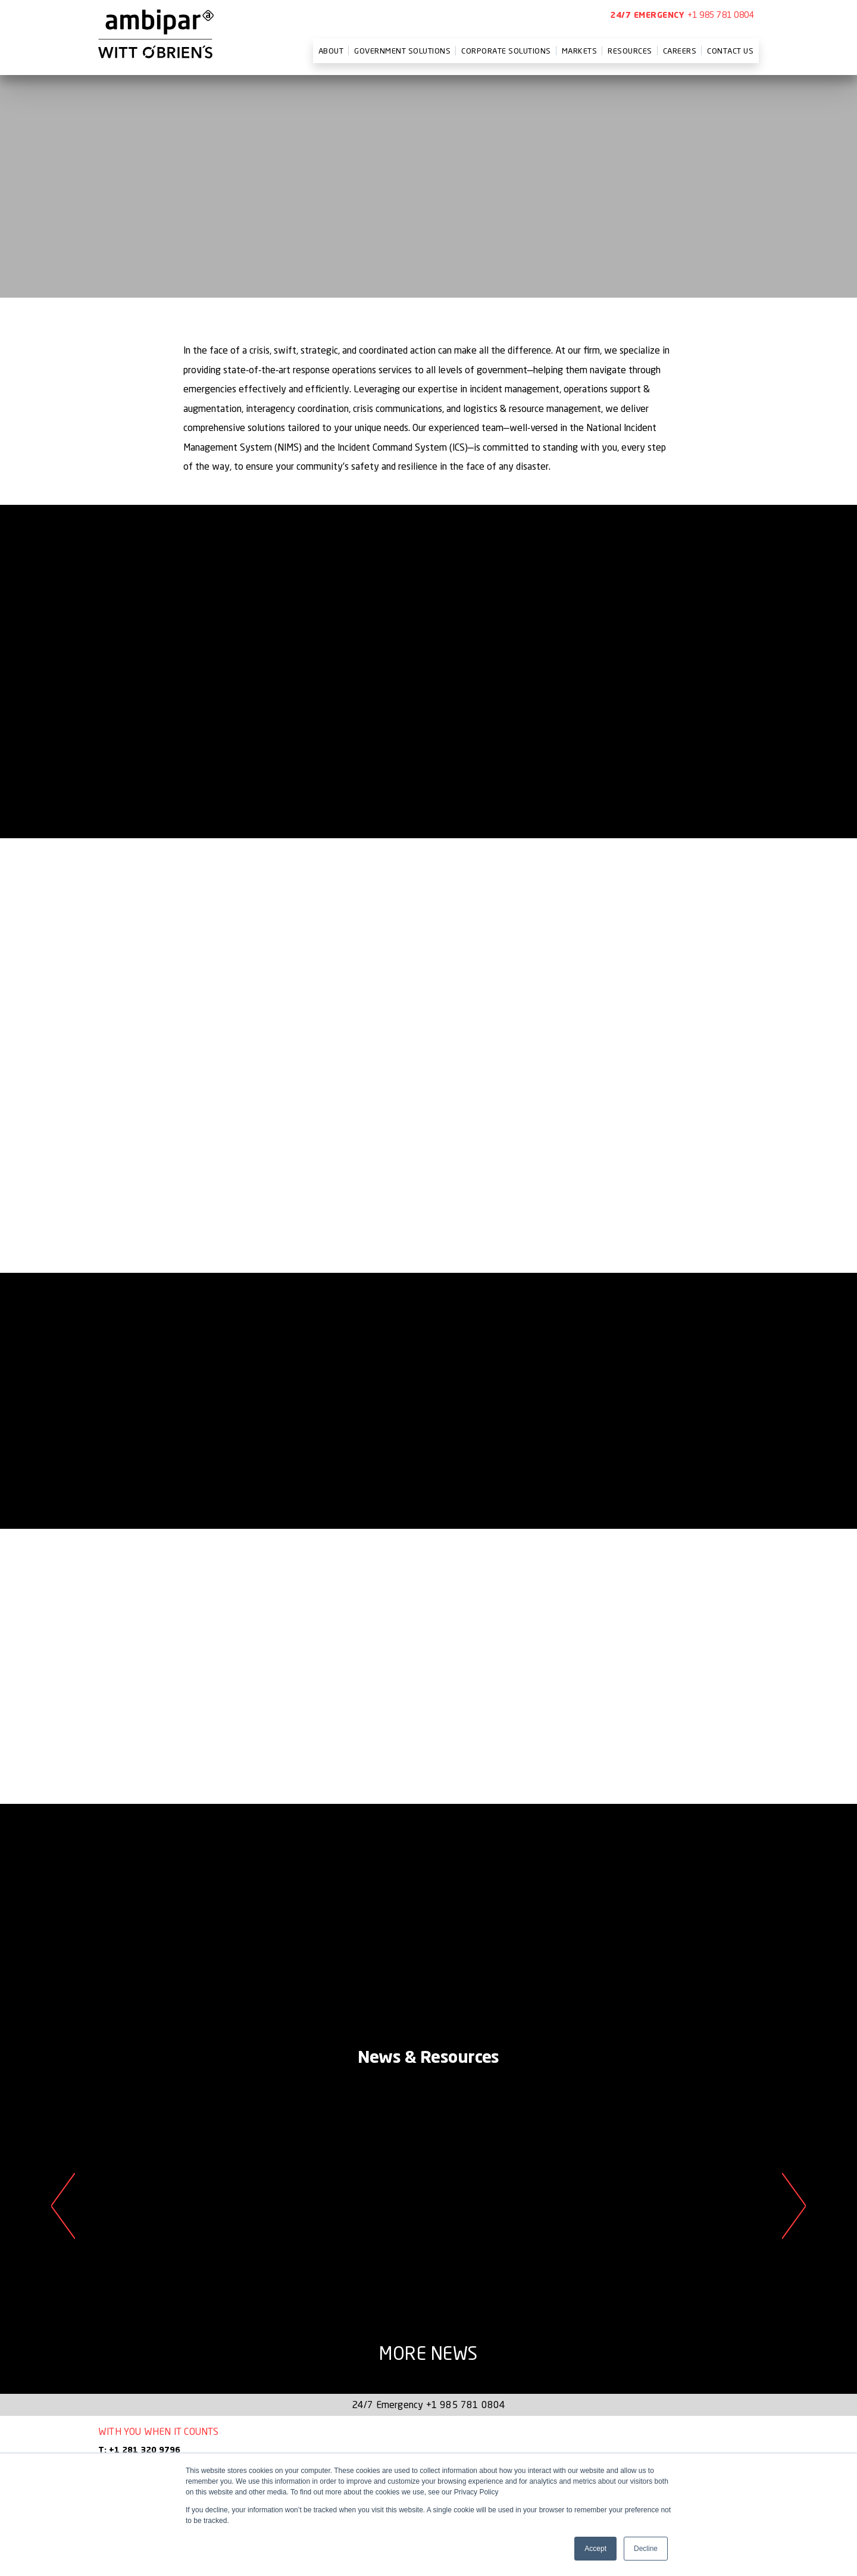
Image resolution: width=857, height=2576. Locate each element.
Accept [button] (595, 2548)
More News (428, 2353)
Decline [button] (646, 2548)
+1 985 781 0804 (721, 15)
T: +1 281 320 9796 (139, 2450)
